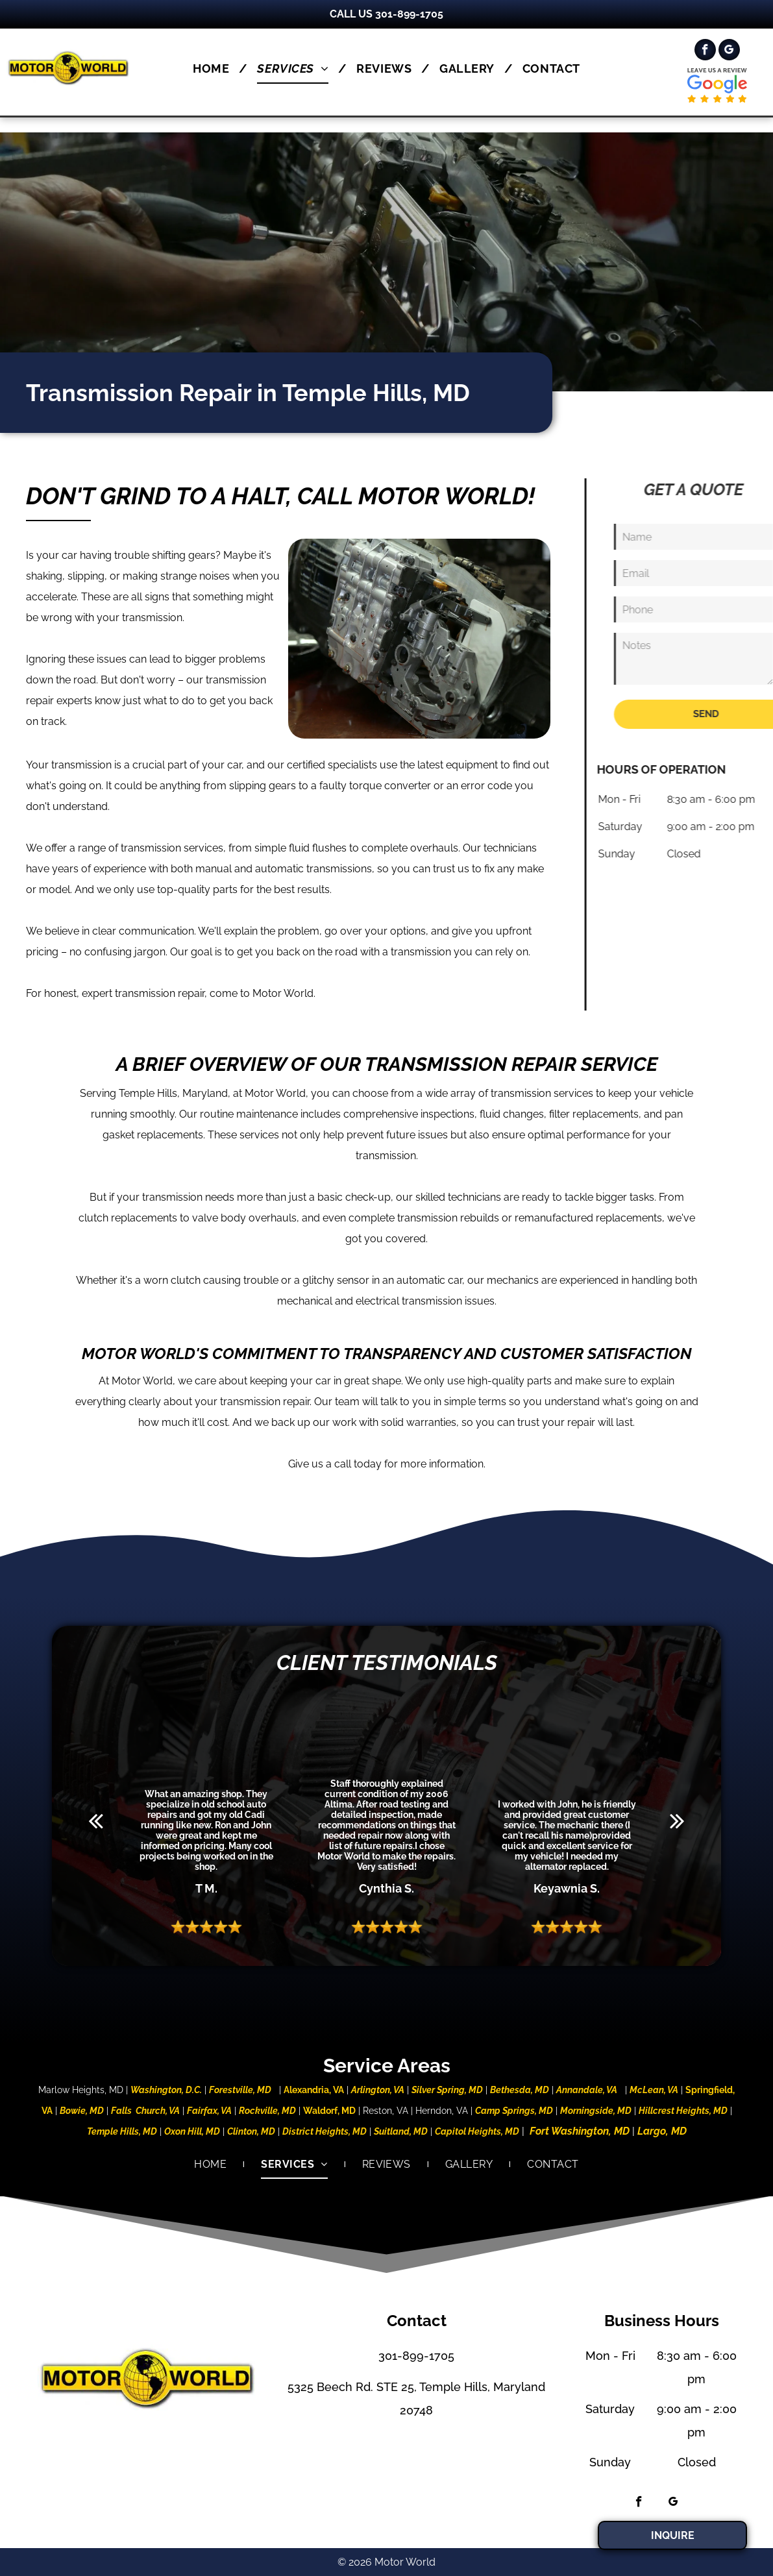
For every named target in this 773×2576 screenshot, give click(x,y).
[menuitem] (215, 68)
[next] (677, 1820)
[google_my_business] (729, 51)
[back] (96, 1820)
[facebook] (705, 51)
